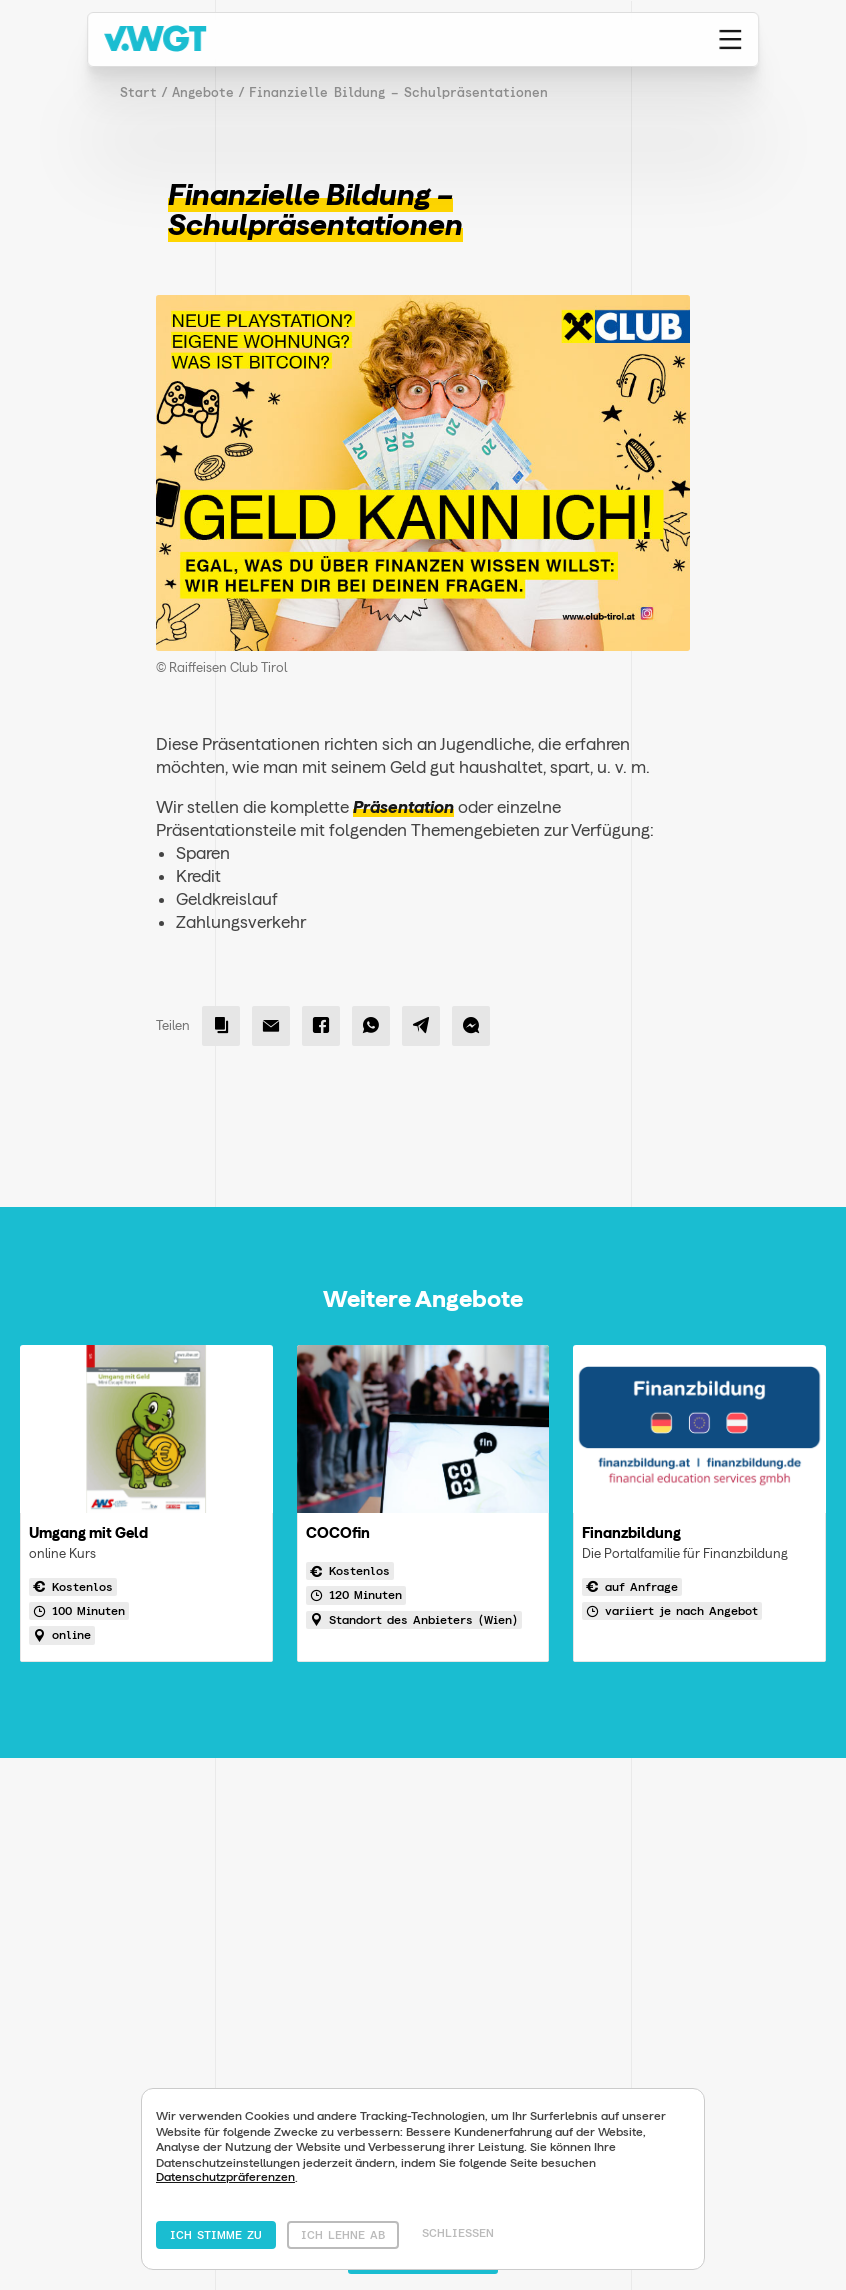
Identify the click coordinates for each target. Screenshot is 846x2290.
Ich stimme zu (216, 2235)
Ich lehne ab (343, 2235)
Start (138, 92)
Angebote (203, 92)
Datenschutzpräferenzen (225, 2177)
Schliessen (458, 2233)
